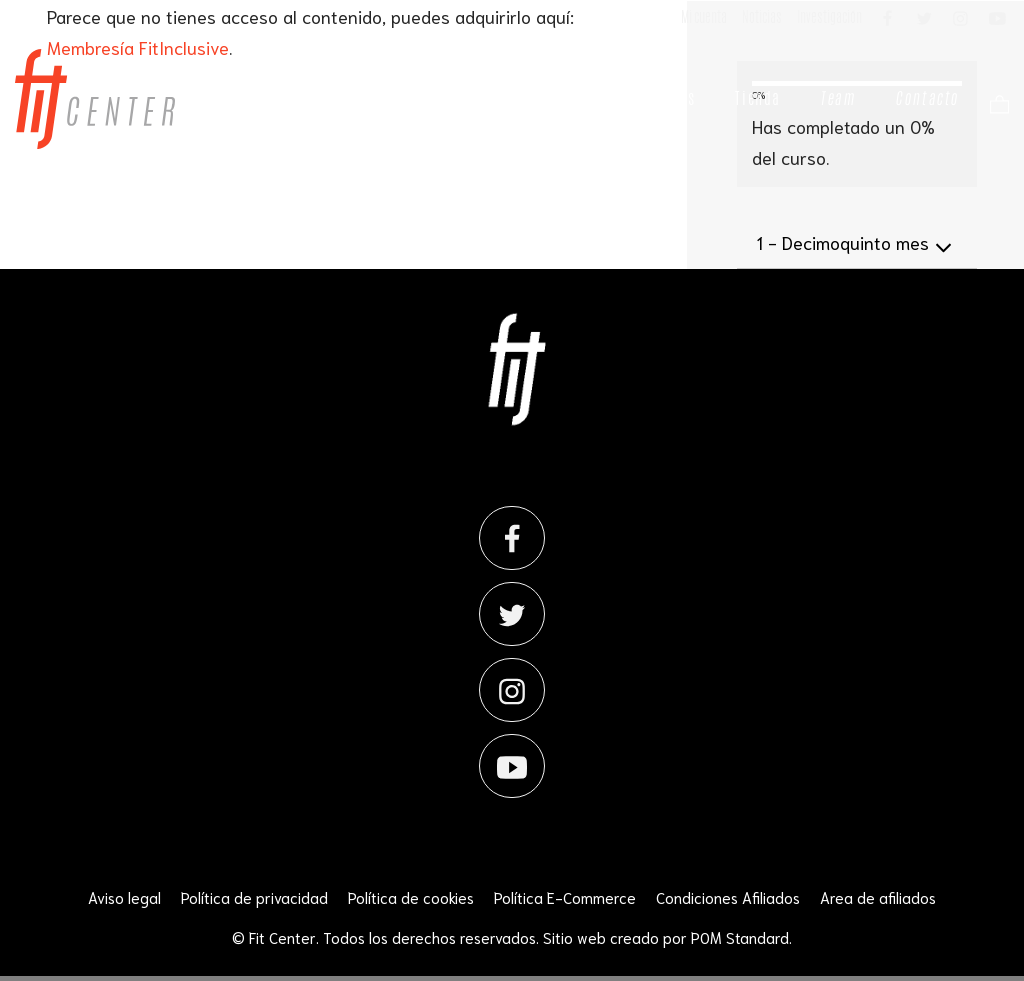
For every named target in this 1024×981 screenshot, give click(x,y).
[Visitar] (889, 17)
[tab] (857, 243)
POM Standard (740, 937)
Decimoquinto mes (857, 244)
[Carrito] (994, 102)
